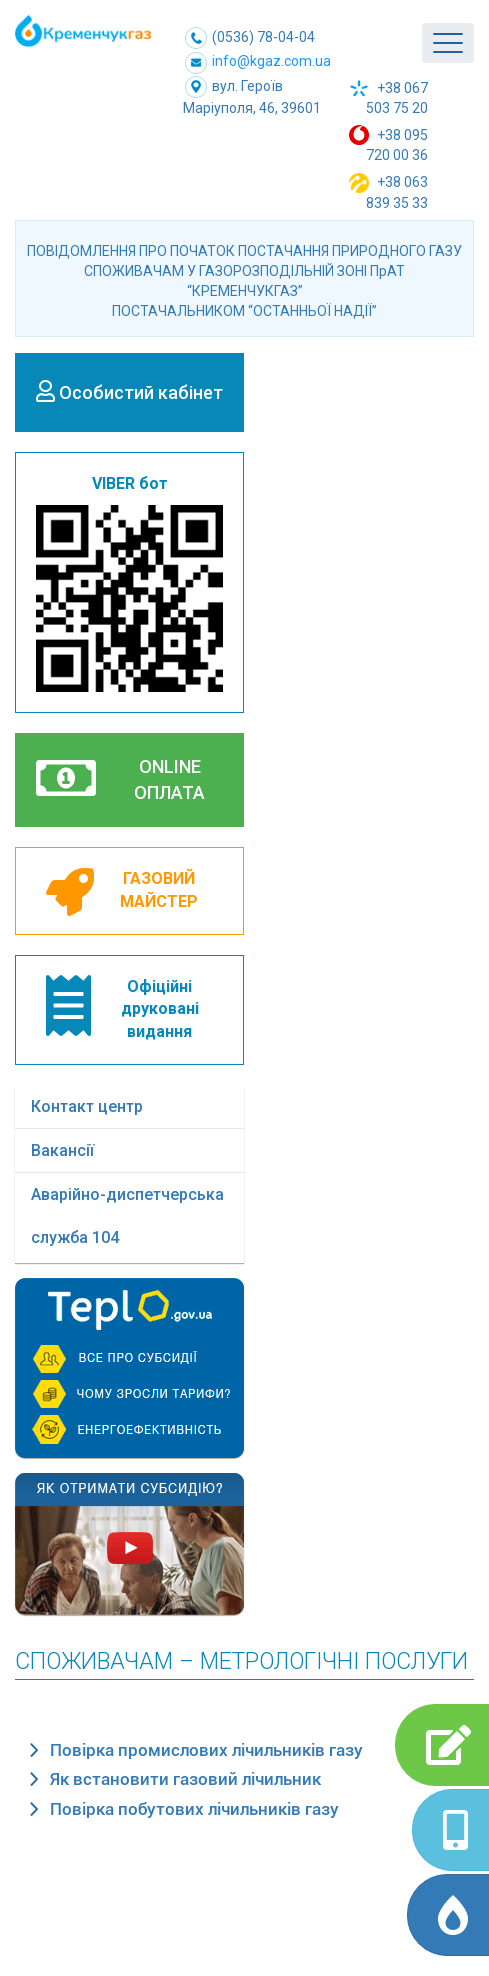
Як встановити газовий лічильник (185, 1779)
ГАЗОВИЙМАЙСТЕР (122, 892)
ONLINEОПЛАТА (120, 778)
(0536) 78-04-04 (250, 37)
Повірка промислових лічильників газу (206, 1750)
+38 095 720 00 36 (388, 144)
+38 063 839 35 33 (388, 192)
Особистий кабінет (129, 391)
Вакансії (62, 1150)
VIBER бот (129, 583)
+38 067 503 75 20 (388, 97)
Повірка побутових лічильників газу (194, 1809)
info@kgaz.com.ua (258, 63)
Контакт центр (87, 1106)
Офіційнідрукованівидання (122, 1009)
